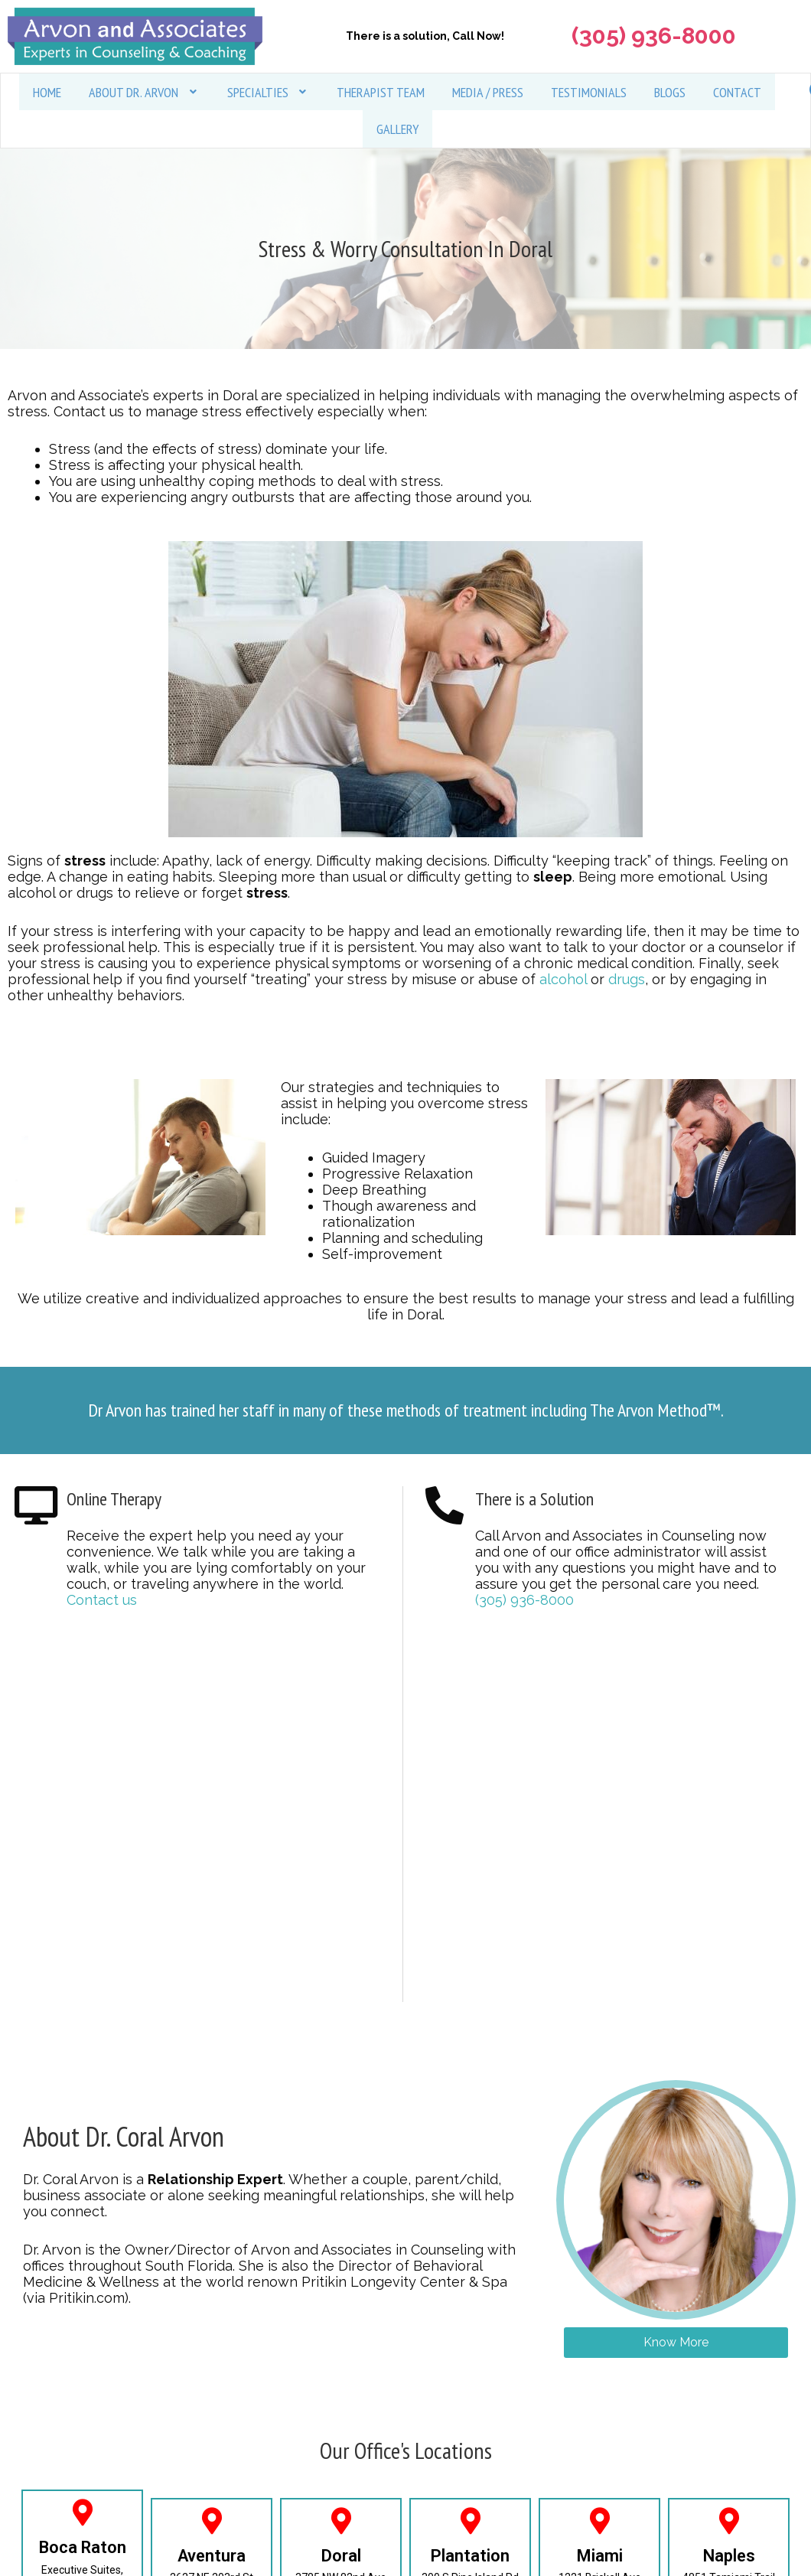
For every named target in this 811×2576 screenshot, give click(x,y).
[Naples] (728, 2521)
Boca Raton (82, 2548)
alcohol (563, 981)
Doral (341, 2556)
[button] (144, 92)
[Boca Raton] (82, 2513)
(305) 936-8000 (524, 1601)
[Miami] (599, 2521)
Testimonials (589, 92)
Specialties (268, 92)
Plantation (470, 2556)
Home (47, 92)
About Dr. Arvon (144, 92)
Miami (600, 2556)
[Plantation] (470, 2521)
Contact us (102, 1601)
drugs (626, 981)
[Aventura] (211, 2521)
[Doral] (340, 2521)
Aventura (212, 2556)
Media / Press (487, 92)
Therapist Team (381, 92)
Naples (729, 2556)
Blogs (670, 92)
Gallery (397, 130)
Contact (737, 92)
